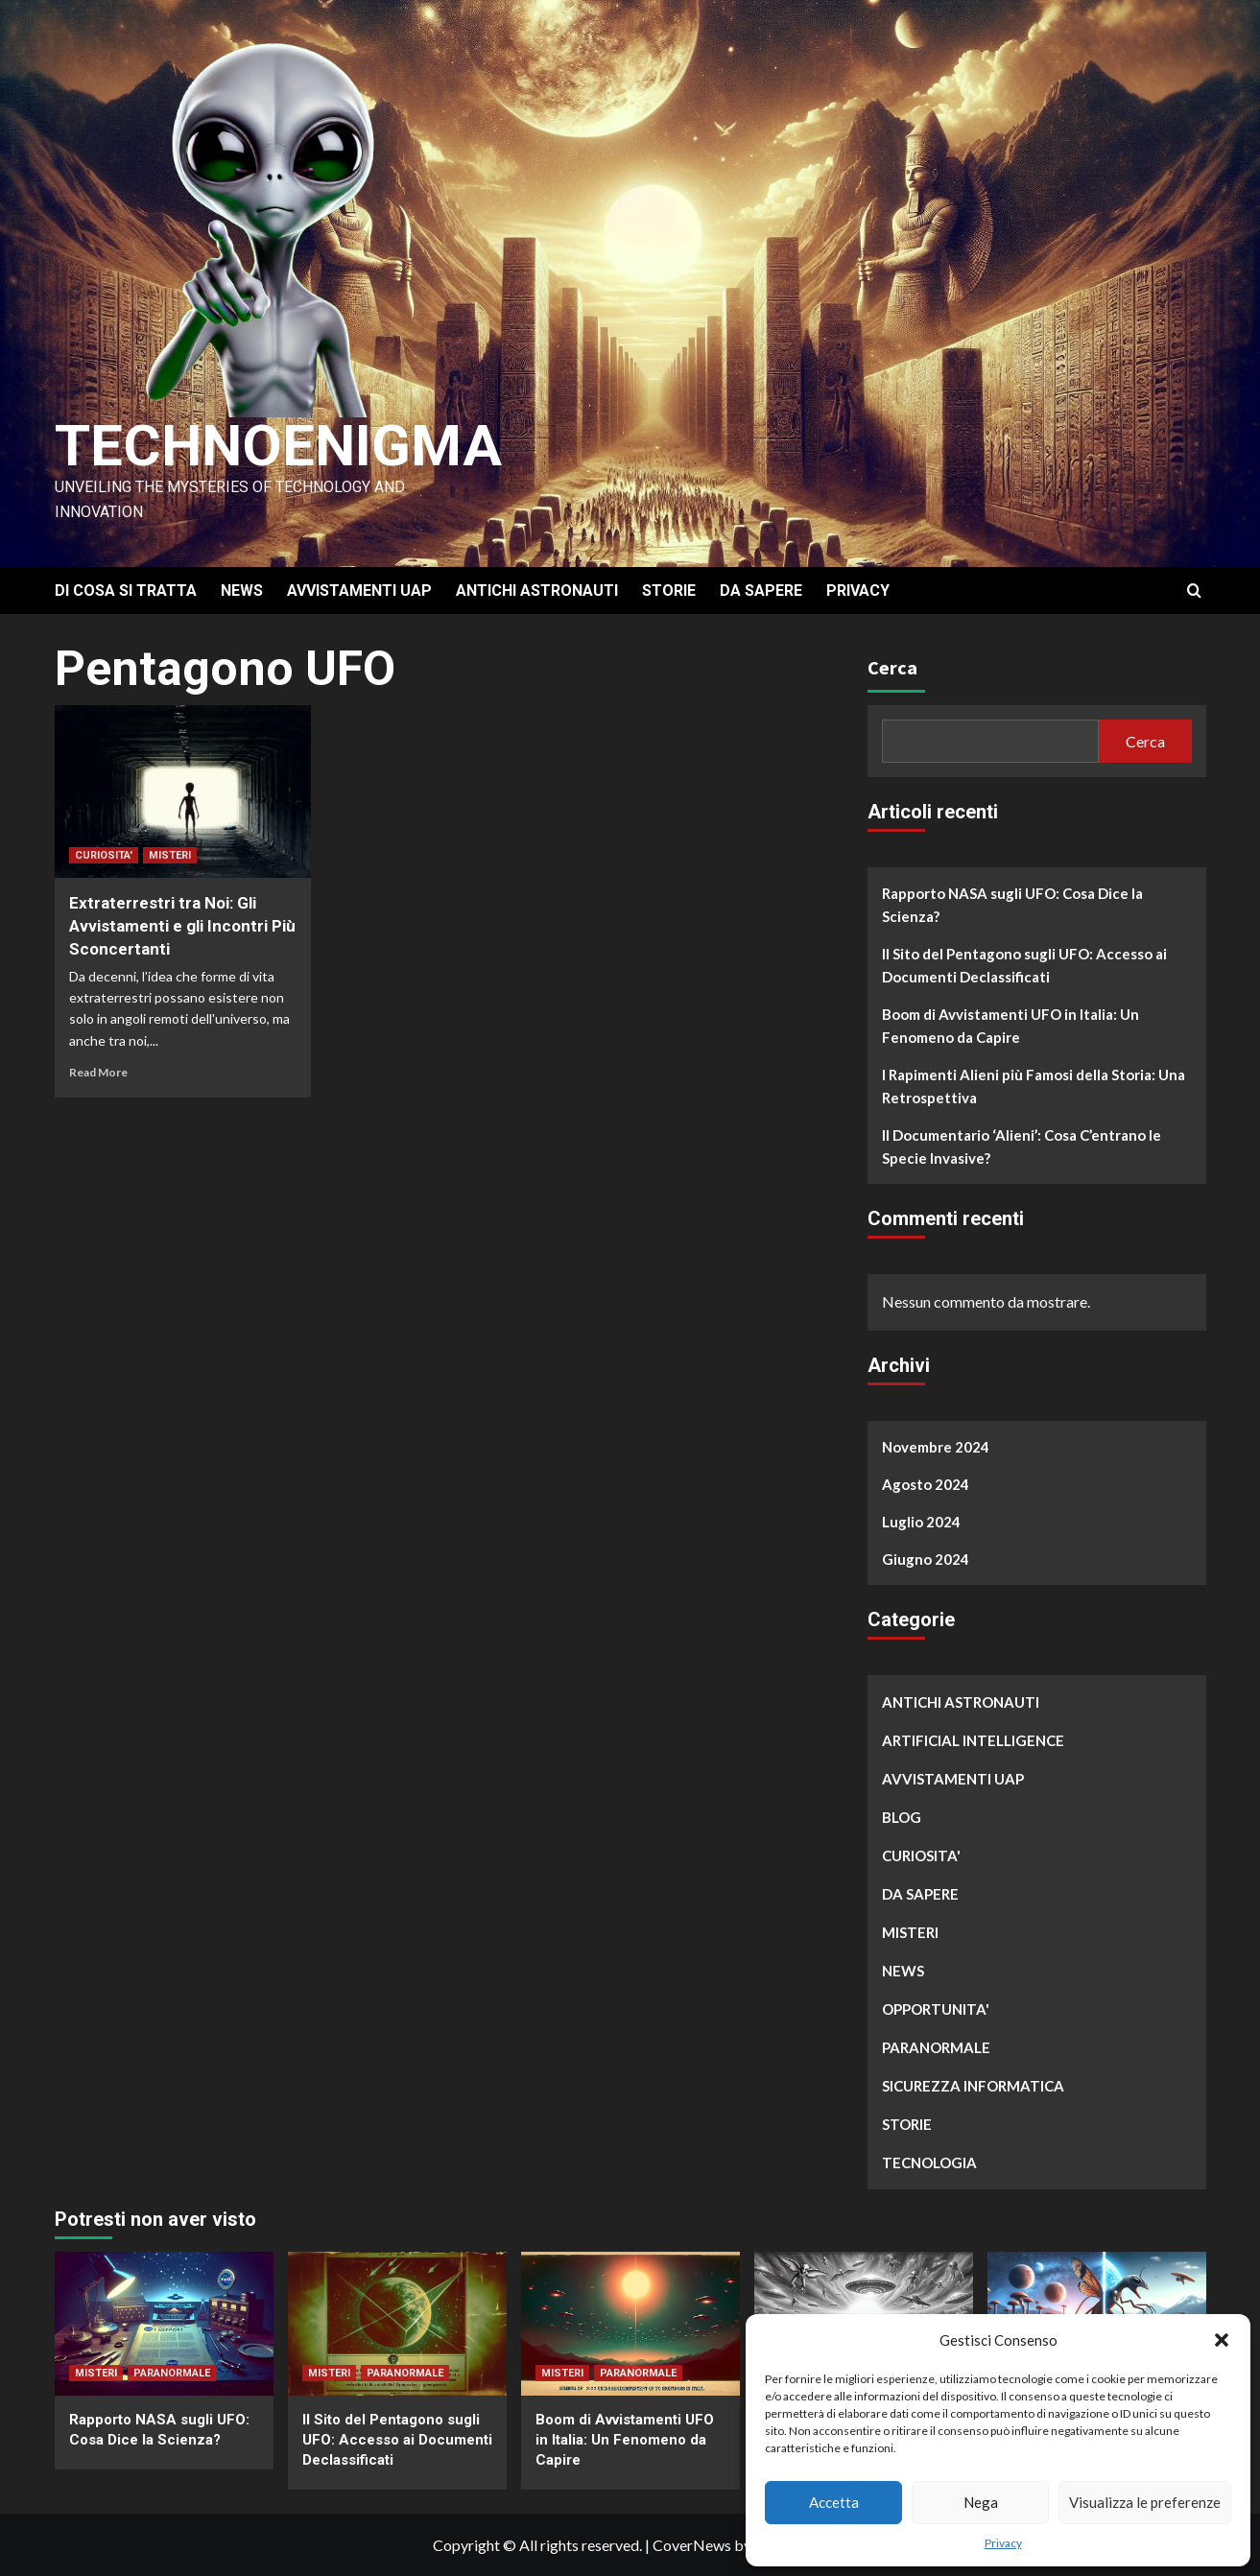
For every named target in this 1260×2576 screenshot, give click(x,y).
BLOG (901, 1817)
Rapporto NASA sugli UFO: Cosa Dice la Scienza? (1012, 905)
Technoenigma (278, 446)
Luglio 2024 (921, 1521)
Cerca (892, 667)
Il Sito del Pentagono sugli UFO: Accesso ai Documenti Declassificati (1024, 965)
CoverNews (692, 2545)
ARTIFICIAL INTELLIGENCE (973, 1740)
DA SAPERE (761, 590)
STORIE (669, 590)
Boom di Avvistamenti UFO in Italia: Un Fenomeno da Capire (1010, 1025)
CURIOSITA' (103, 855)
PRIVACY (858, 590)
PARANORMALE (936, 2047)
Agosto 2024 (925, 1484)
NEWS (242, 590)
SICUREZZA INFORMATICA (973, 2085)
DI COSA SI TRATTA (126, 590)
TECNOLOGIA (929, 2162)
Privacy (1003, 2543)
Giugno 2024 (925, 1559)
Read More (98, 1072)
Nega (980, 2502)
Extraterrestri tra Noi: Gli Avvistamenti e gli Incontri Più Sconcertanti (182, 925)
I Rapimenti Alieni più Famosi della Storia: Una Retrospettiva (1033, 1086)
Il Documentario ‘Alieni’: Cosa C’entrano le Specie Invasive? (1021, 1146)
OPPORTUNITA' (935, 2009)
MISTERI (170, 855)
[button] (1221, 2340)
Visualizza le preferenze (1145, 2502)
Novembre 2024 (935, 1446)
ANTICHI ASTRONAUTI (537, 590)
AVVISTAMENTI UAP (359, 590)
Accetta (834, 2502)
